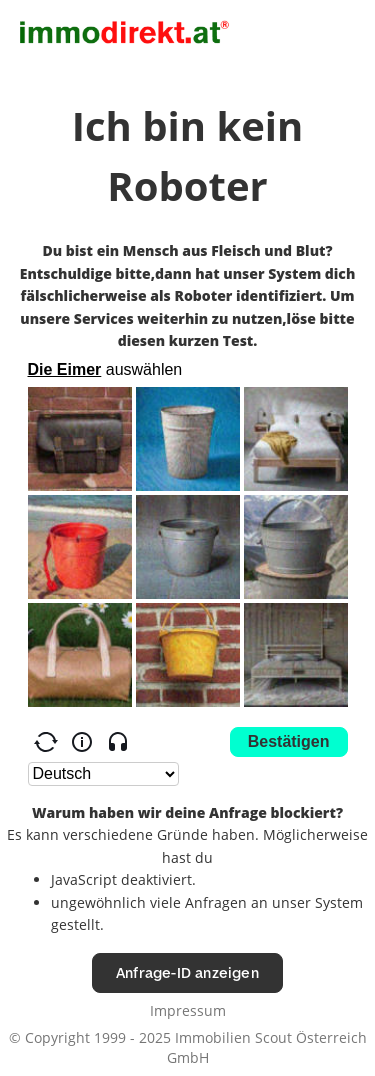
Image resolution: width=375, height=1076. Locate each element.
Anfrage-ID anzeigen (187, 972)
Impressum (188, 1010)
